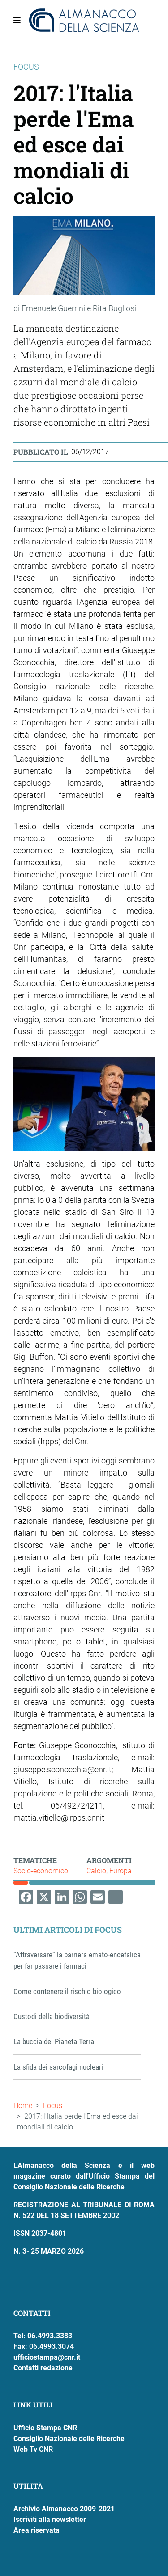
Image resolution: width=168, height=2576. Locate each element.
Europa (120, 1871)
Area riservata (36, 2530)
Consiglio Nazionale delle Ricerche (69, 2438)
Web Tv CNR (33, 2449)
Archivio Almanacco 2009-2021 (64, 2508)
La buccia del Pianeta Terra (53, 2041)
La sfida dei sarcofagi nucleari (58, 2066)
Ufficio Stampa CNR (45, 2428)
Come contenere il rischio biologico (67, 1991)
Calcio (96, 1871)
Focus (52, 2105)
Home (22, 2105)
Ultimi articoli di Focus (67, 1929)
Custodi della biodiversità (51, 2016)
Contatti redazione (43, 2368)
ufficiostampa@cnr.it (46, 2357)
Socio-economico (40, 1871)
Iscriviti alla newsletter (49, 2519)
